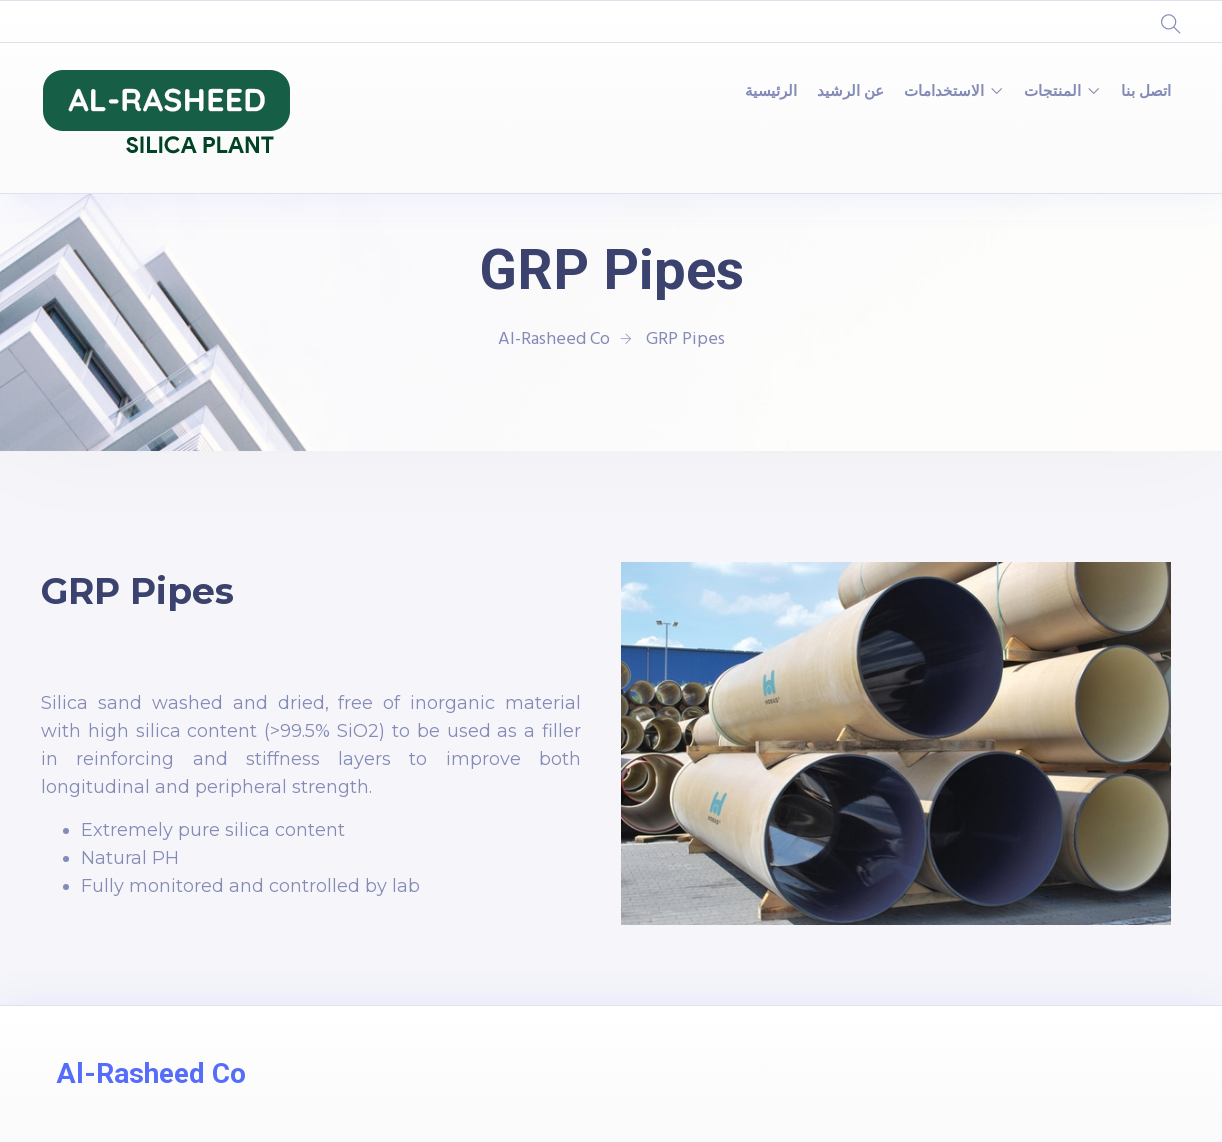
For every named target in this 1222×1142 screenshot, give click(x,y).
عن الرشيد (850, 92)
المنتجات (1052, 92)
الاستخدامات (944, 92)
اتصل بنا (1146, 92)
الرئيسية (771, 92)
